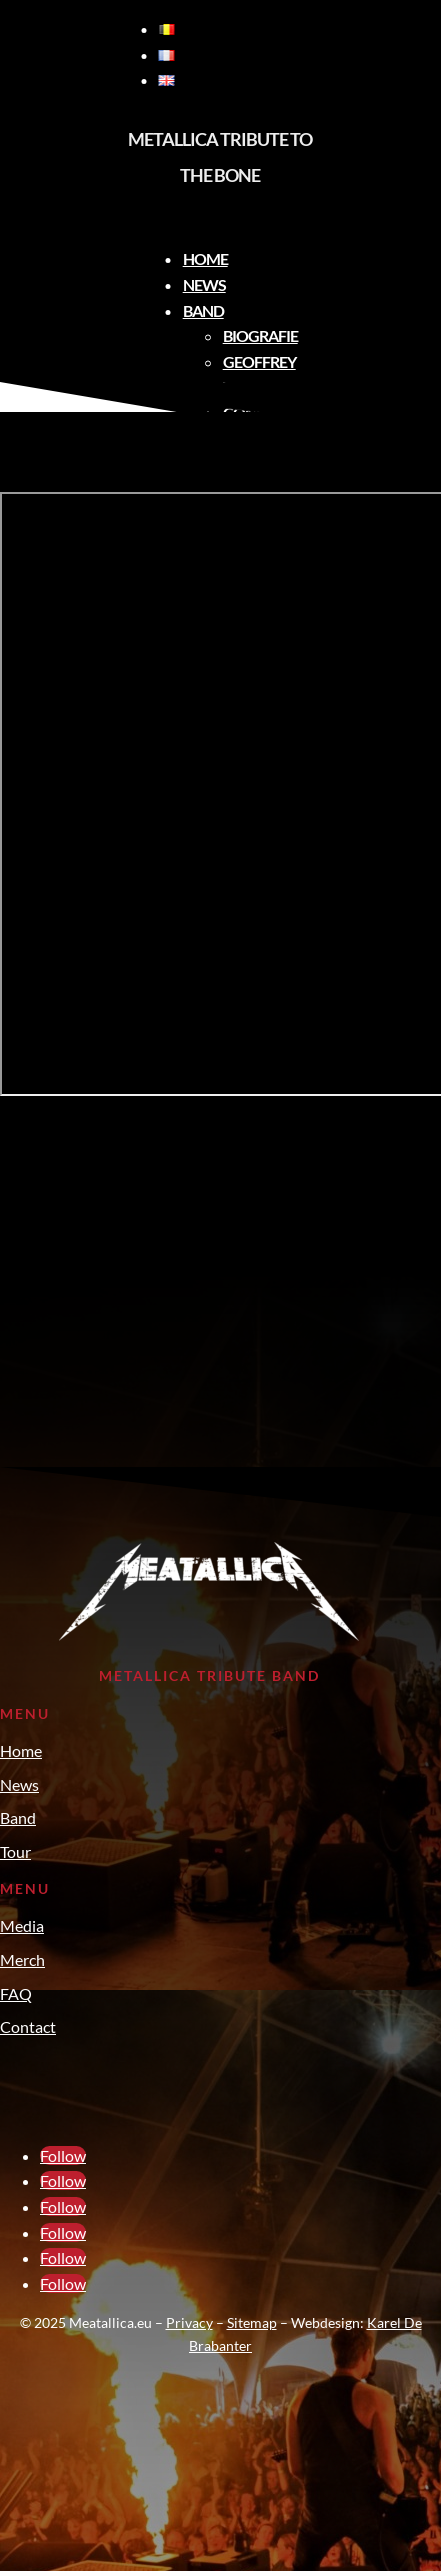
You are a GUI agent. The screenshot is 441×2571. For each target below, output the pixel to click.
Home (205, 258)
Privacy (189, 2322)
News (204, 284)
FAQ (16, 1993)
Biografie (260, 335)
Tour (15, 1851)
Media (22, 1925)
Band (203, 310)
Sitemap (252, 2322)
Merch (22, 1959)
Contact (28, 2026)
